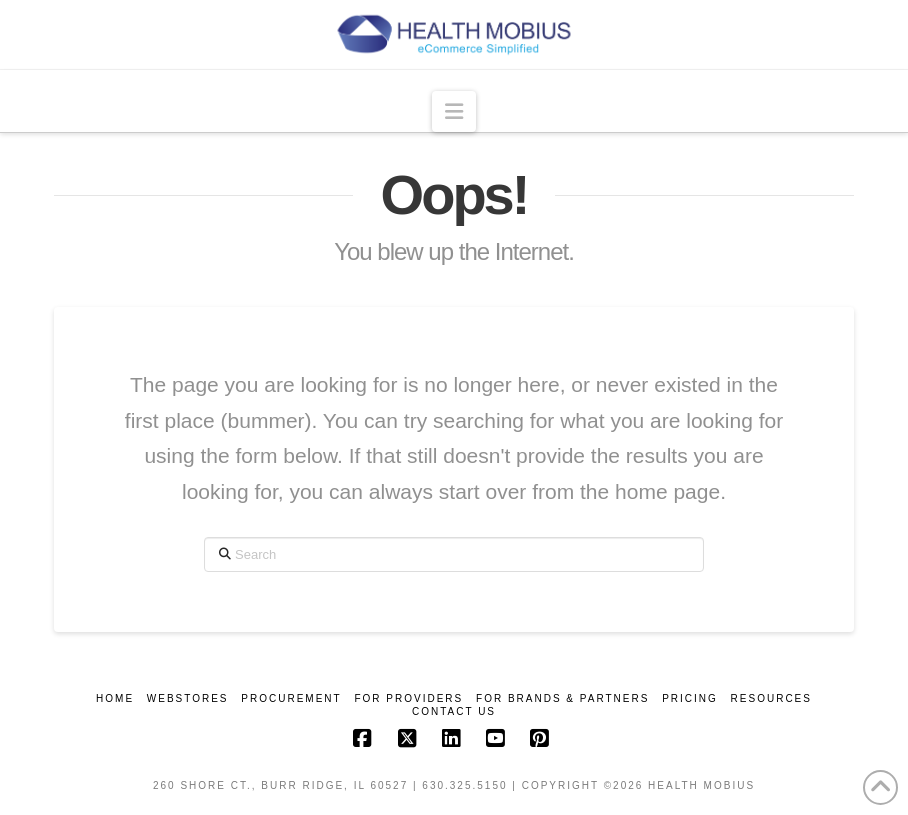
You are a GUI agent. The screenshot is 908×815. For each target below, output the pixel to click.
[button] (454, 111)
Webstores (188, 698)
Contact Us (454, 711)
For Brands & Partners (562, 698)
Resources (771, 698)
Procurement (291, 698)
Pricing (690, 698)
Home (115, 698)
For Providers (408, 698)
